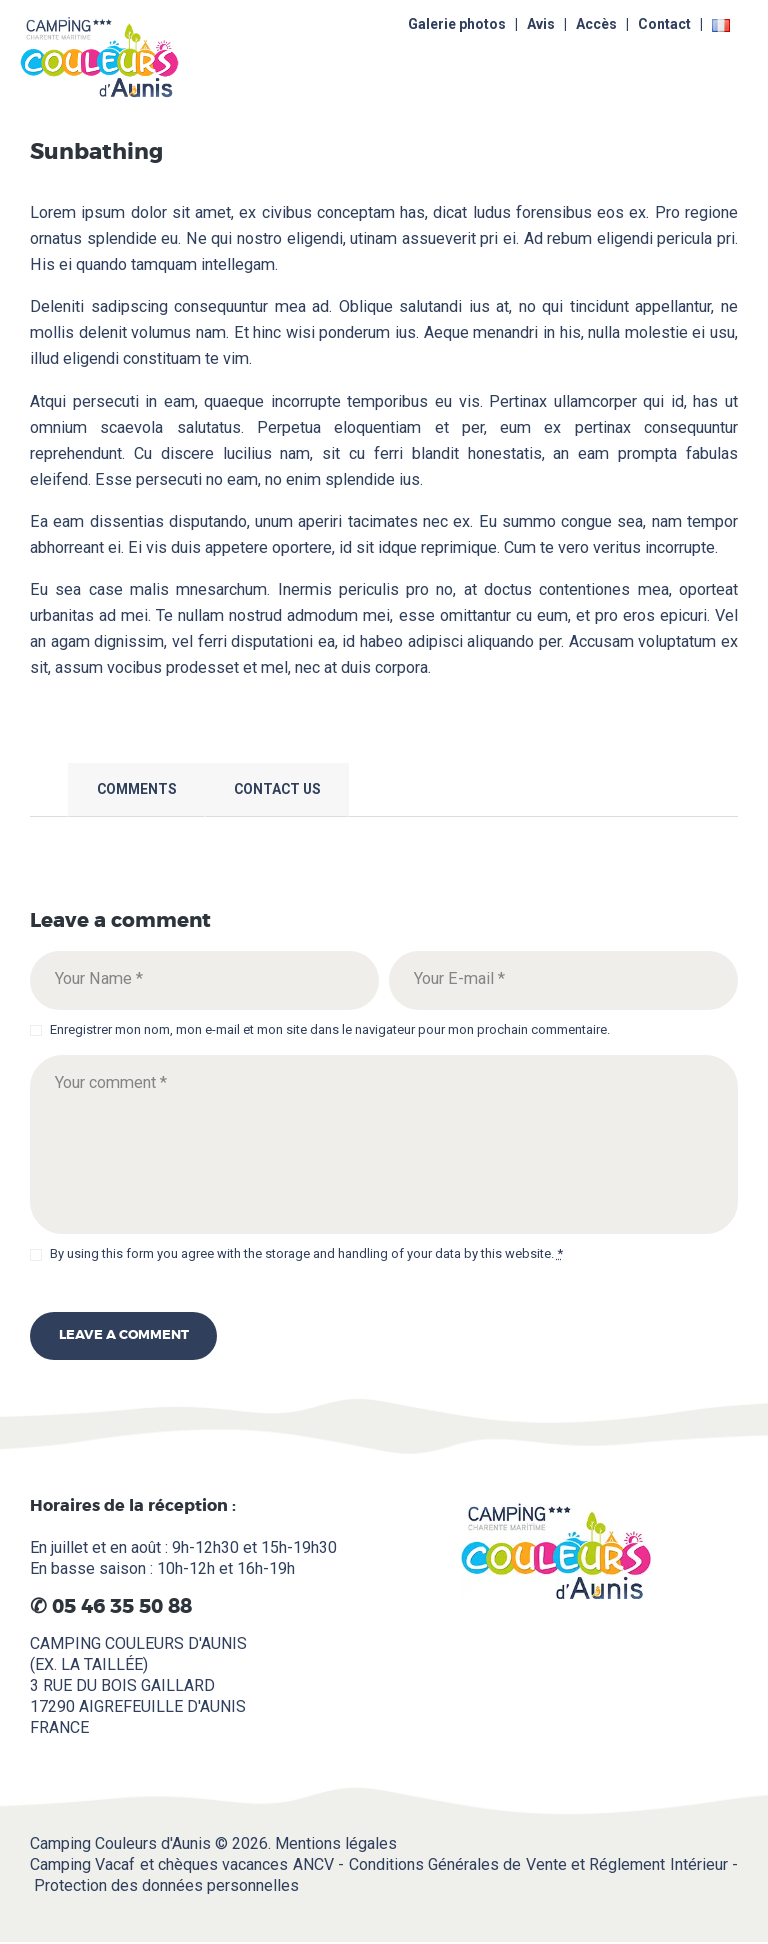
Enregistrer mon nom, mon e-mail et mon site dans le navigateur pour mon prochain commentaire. (330, 1029)
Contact (664, 24)
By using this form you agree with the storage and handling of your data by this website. (306, 1253)
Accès (596, 24)
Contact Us (277, 789)
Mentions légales (336, 1843)
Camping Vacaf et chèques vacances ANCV (182, 1864)
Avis (541, 24)
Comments (137, 789)
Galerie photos (457, 24)
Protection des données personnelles (166, 1885)
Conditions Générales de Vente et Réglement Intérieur (538, 1864)
